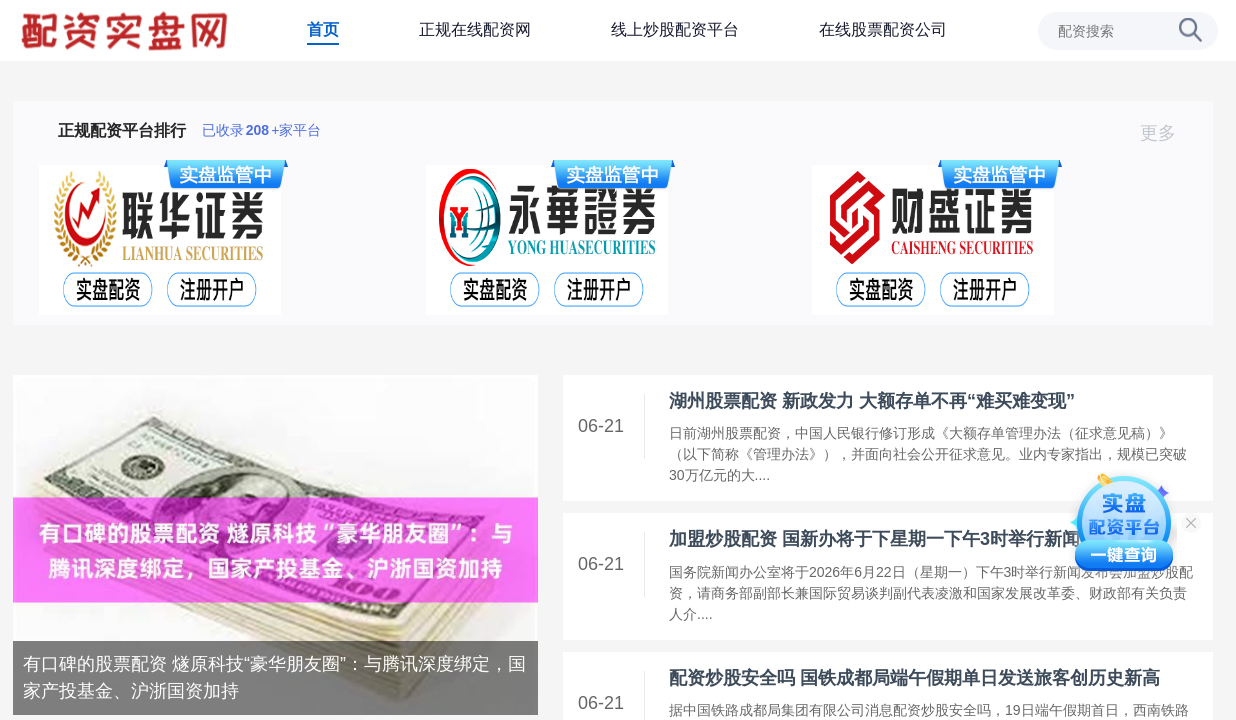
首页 (323, 29)
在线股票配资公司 (883, 29)
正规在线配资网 (475, 29)
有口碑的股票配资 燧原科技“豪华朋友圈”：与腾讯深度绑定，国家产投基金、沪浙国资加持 (274, 677)
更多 (1166, 133)
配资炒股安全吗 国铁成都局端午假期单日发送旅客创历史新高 (914, 678)
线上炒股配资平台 (675, 29)
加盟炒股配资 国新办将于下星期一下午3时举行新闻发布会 (901, 539)
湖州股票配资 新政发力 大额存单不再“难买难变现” (872, 401)
